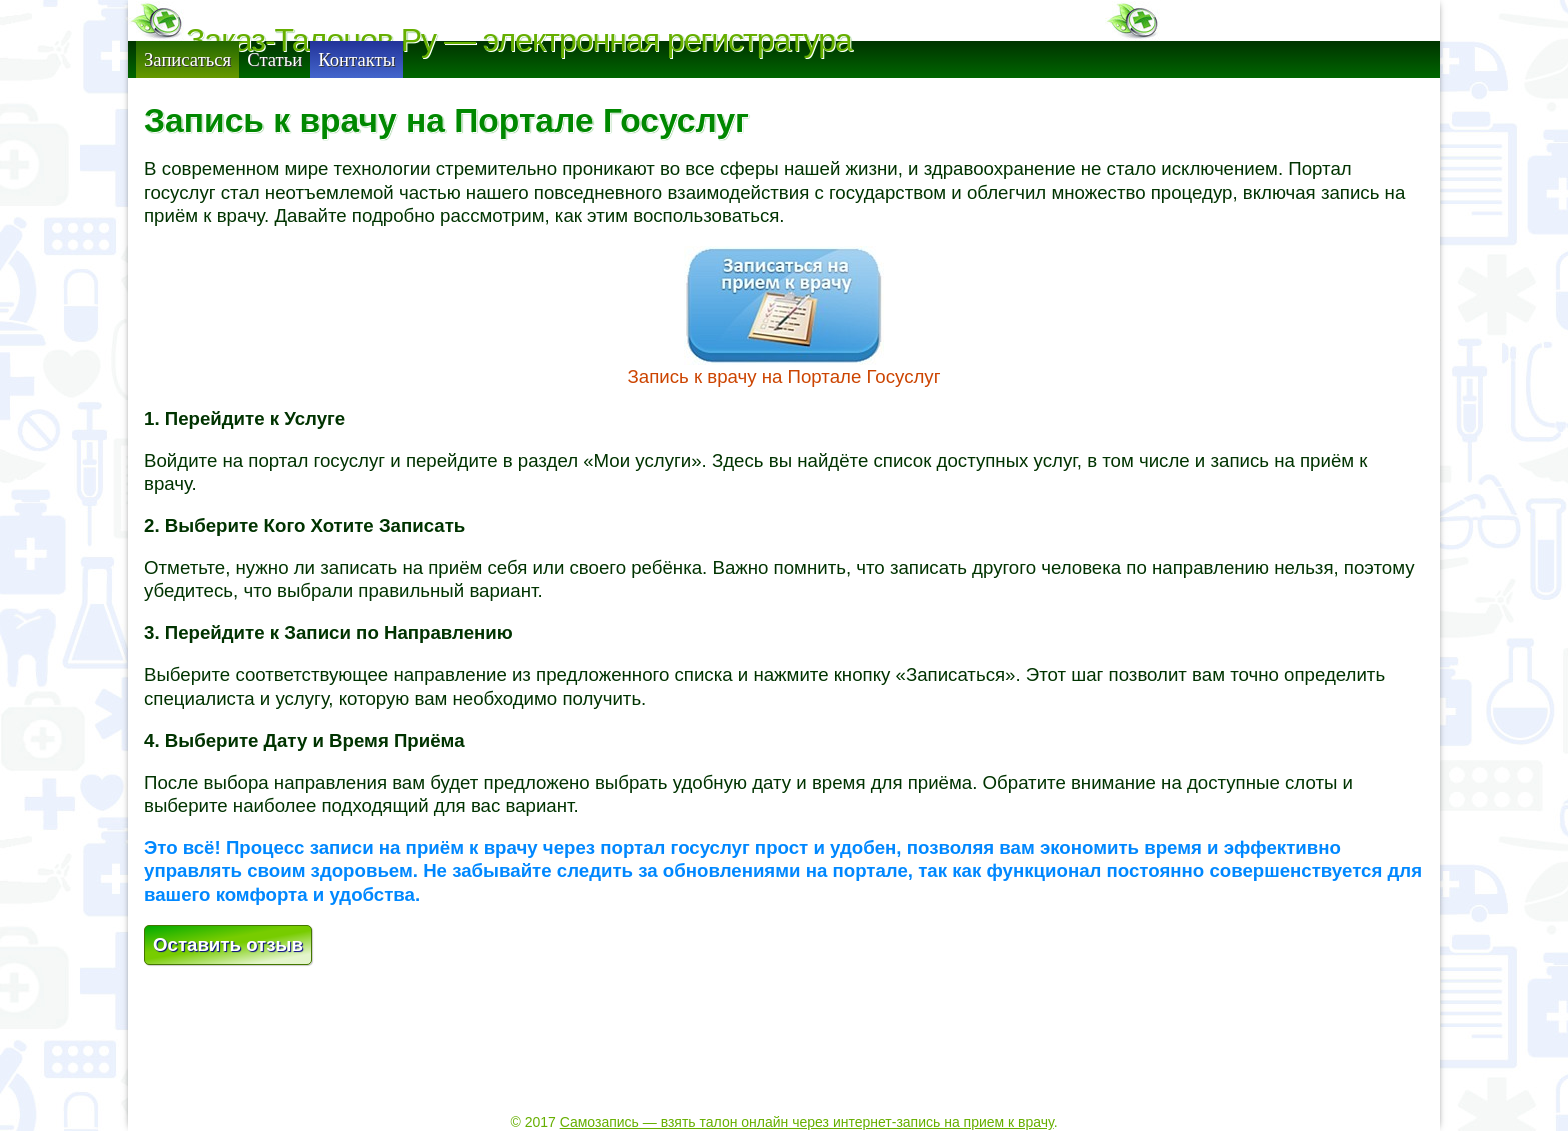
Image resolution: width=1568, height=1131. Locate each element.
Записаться (187, 98)
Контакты (356, 98)
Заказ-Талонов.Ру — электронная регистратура (519, 40)
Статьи (274, 98)
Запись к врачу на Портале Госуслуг (783, 415)
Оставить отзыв (228, 983)
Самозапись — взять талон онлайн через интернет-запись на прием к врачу (807, 1083)
